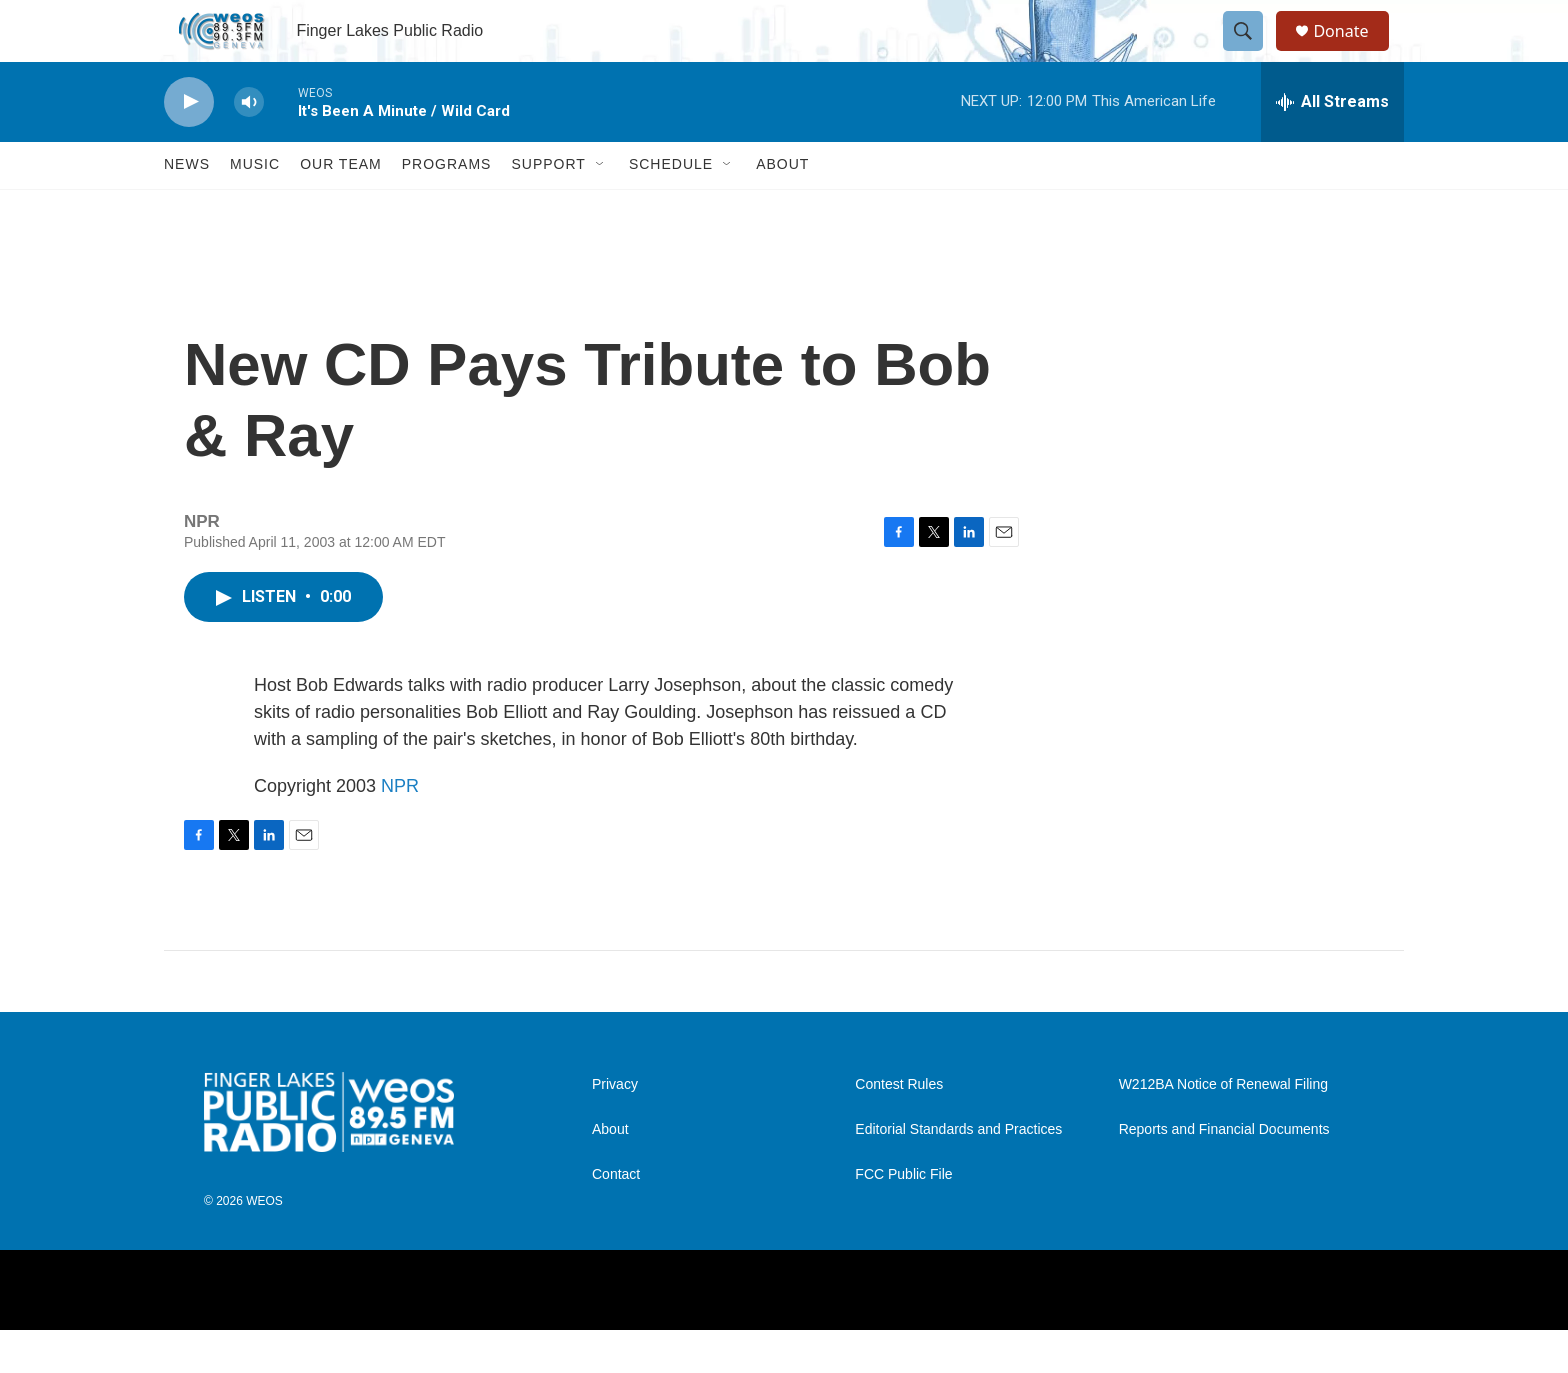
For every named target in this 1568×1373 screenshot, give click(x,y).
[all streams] (1332, 145)
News (187, 208)
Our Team (341, 208)
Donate (1353, 52)
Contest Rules (899, 1127)
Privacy (615, 1127)
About (782, 208)
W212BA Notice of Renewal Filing (1223, 1127)
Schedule (671, 208)
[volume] (249, 145)
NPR (400, 829)
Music (255, 208)
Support (548, 208)
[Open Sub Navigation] (601, 208)
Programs (447, 208)
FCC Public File (903, 1217)
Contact (616, 1217)
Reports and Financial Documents (1224, 1172)
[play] (189, 145)
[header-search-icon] (1252, 53)
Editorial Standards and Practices (958, 1172)
